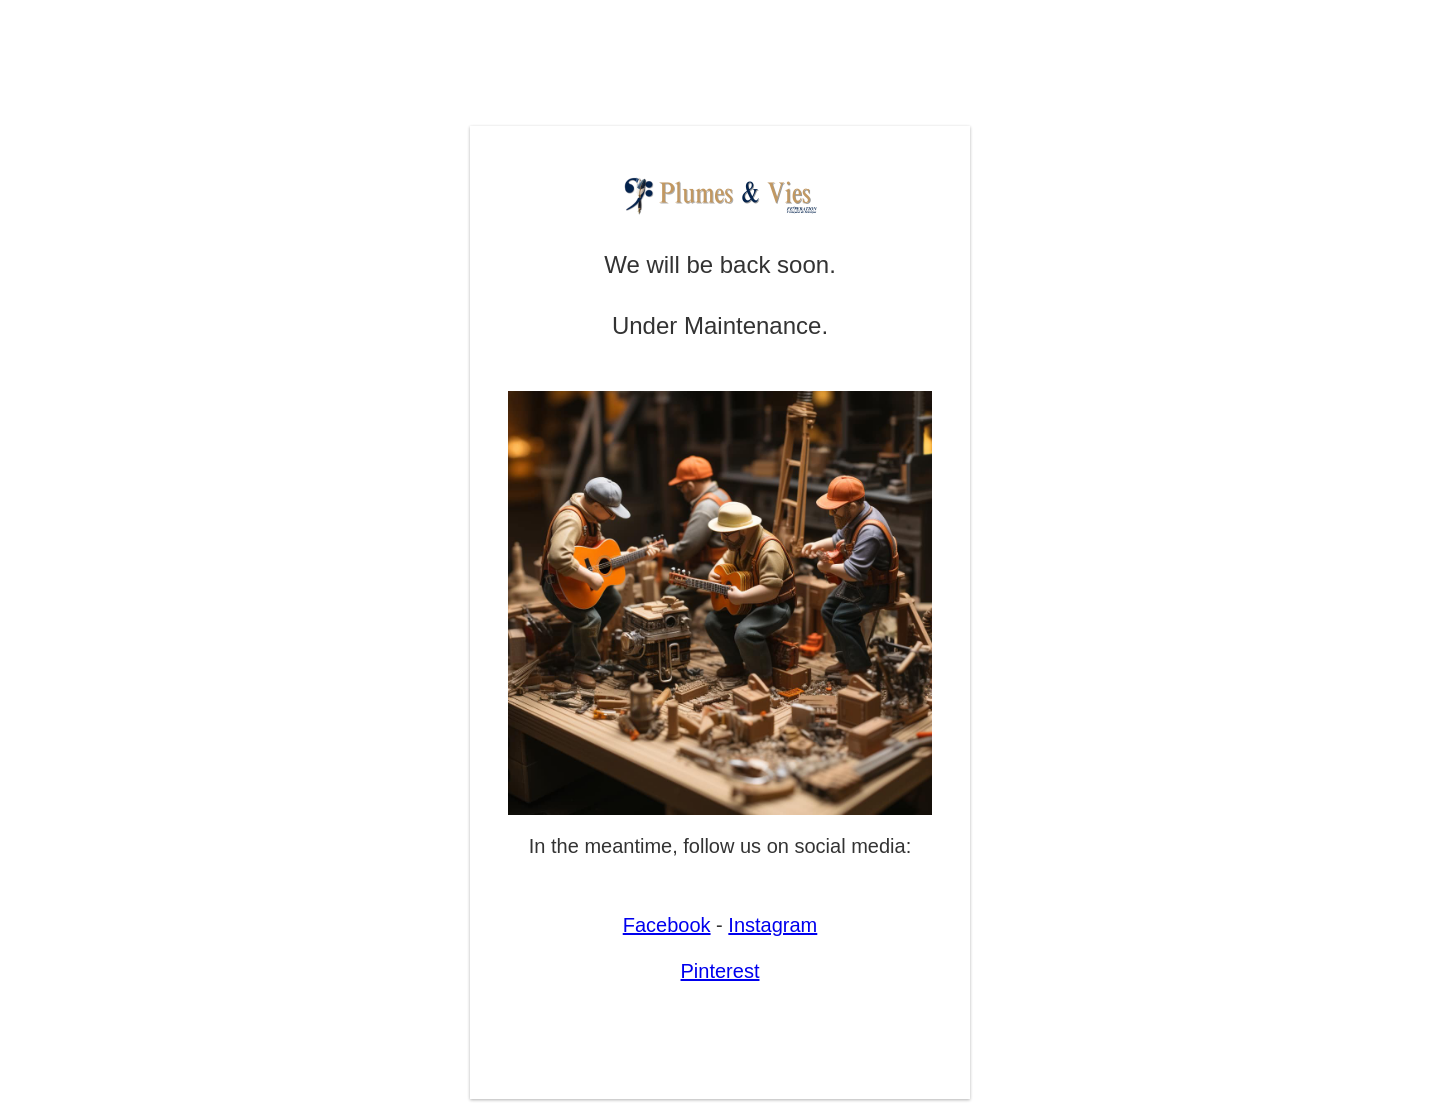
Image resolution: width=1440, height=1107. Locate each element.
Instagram (772, 925)
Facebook (667, 925)
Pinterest (720, 971)
